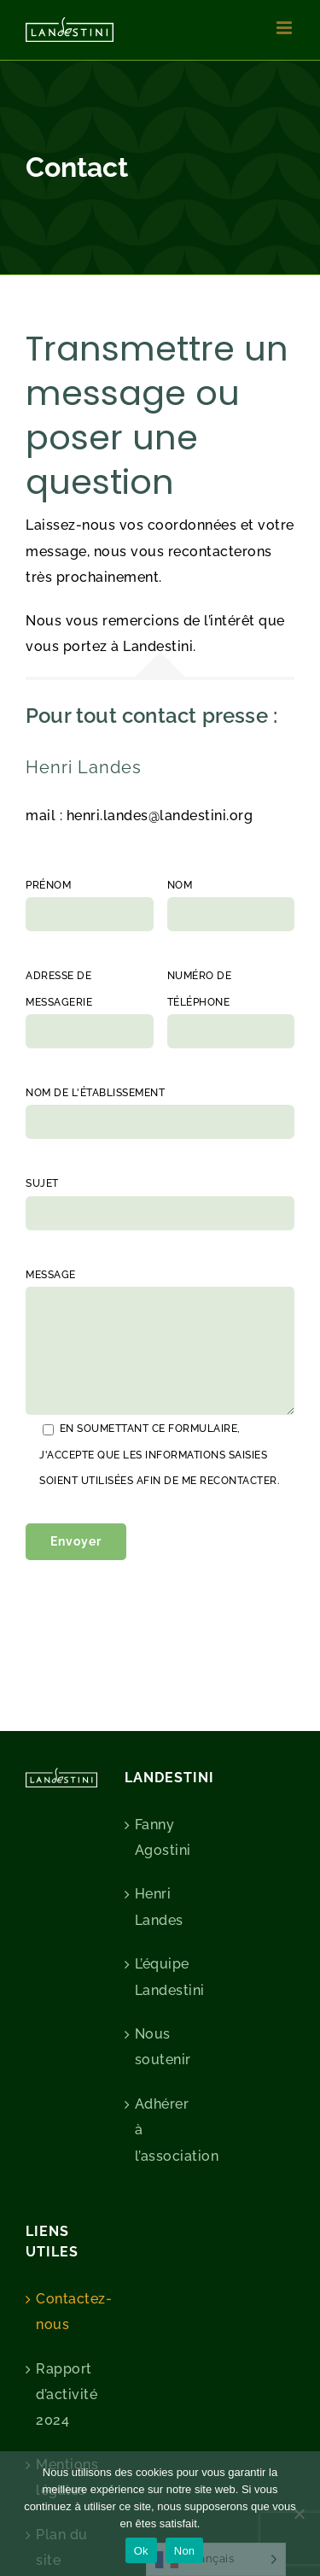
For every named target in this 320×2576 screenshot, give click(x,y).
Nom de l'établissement (95, 1093)
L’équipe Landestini (161, 1977)
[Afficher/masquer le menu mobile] (285, 28)
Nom (180, 885)
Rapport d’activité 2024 (62, 2395)
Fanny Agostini (161, 1837)
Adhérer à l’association (161, 2130)
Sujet (42, 1183)
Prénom (48, 885)
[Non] (298, 2513)
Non (184, 2550)
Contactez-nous (62, 2311)
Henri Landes (159, 1907)
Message (51, 1275)
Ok (141, 2550)
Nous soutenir (161, 2047)
